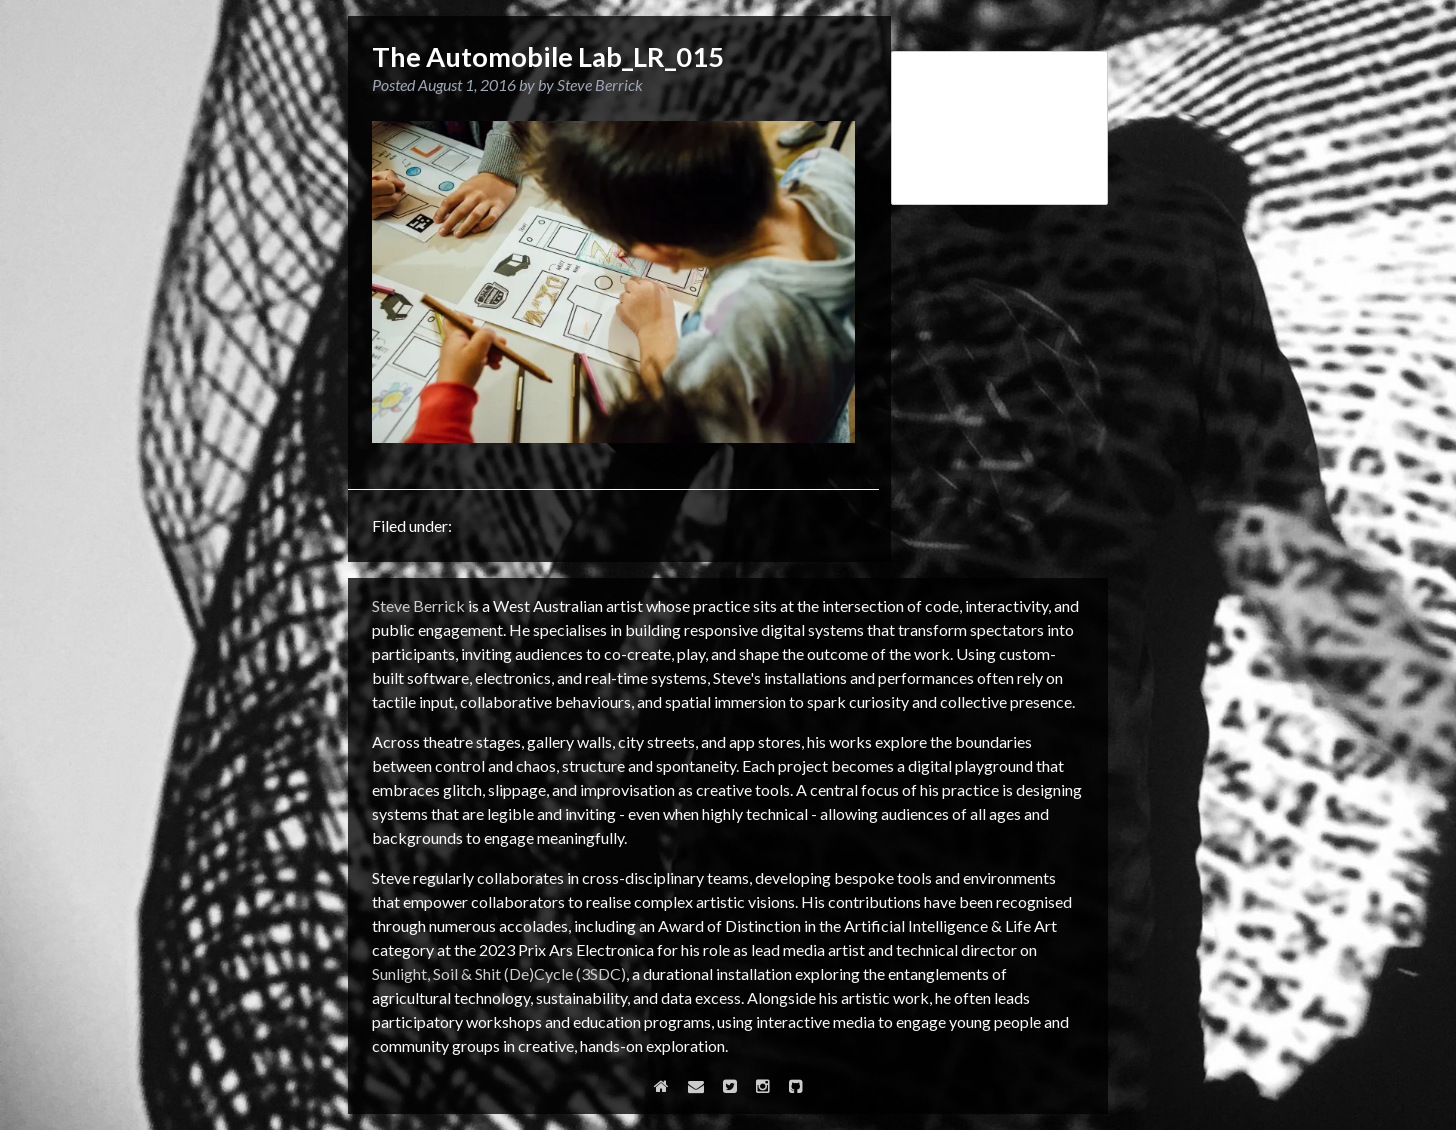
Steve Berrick (418, 605)
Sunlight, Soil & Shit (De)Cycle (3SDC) (499, 973)
